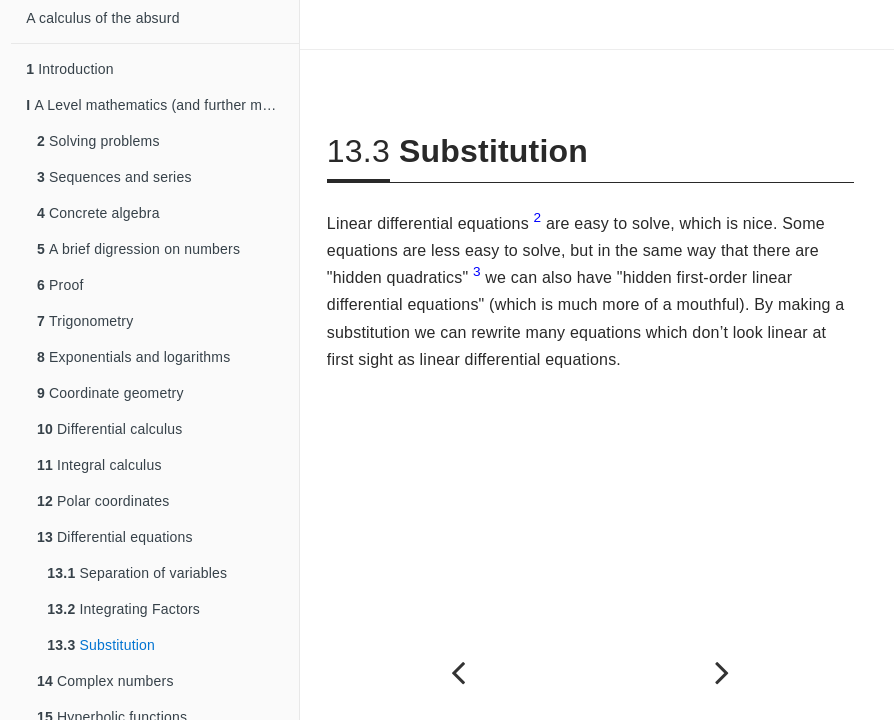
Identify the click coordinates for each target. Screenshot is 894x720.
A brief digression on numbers (138, 249)
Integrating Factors (123, 609)
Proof (60, 285)
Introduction (70, 69)
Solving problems (98, 141)
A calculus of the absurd (102, 18)
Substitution (101, 645)
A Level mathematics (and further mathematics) (162, 105)
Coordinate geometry (110, 393)
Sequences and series (114, 177)
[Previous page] (458, 672)
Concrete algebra (98, 213)
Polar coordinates (103, 501)
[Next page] (721, 672)
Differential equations (115, 537)
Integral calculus (99, 465)
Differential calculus (109, 429)
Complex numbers (105, 681)
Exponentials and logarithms (133, 357)
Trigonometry (85, 321)
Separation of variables (137, 573)
